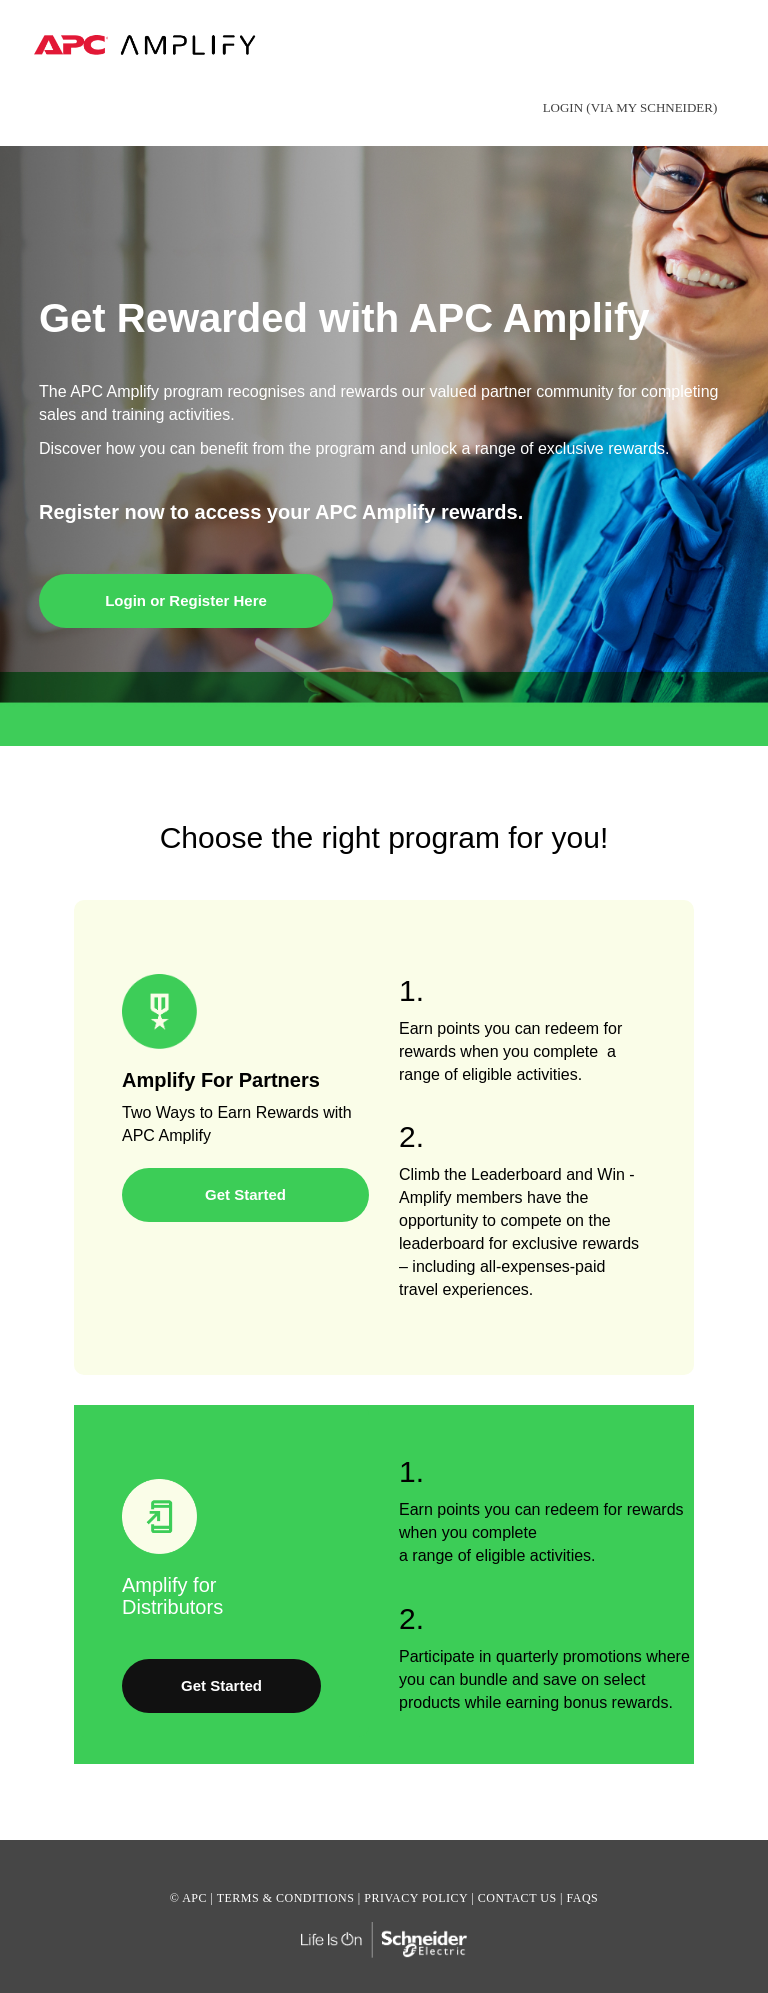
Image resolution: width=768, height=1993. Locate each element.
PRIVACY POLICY (416, 1898)
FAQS (582, 1898)
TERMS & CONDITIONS (286, 1898)
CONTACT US (517, 1898)
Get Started (245, 1194)
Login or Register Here (186, 600)
